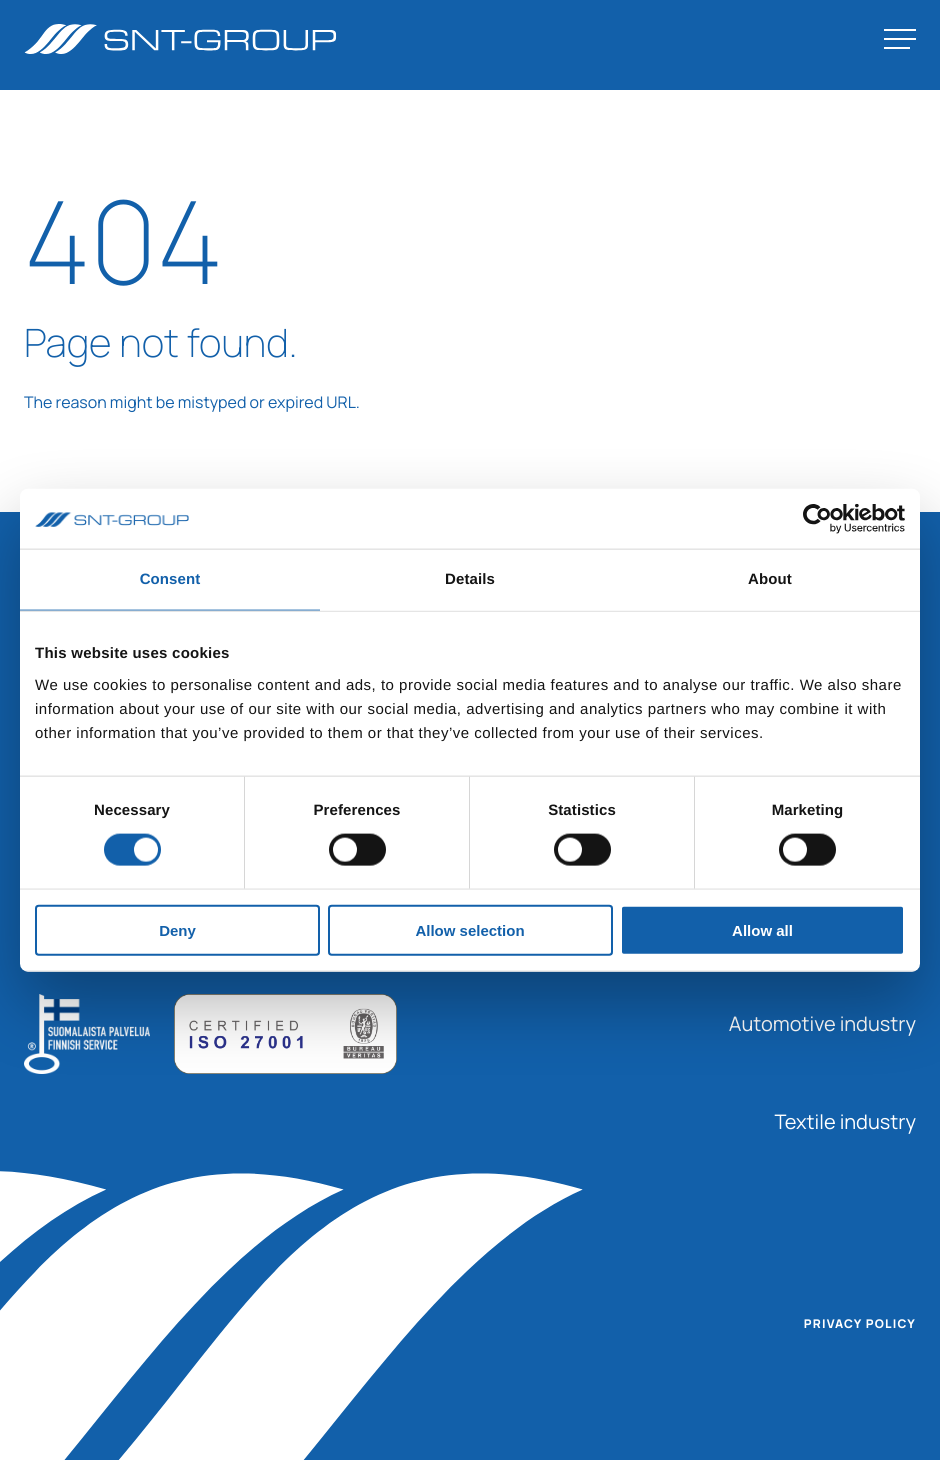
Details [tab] (470, 579)
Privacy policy (860, 1324)
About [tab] (770, 579)
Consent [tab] (170, 579)
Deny (177, 929)
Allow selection (469, 929)
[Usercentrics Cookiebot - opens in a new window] (817, 519)
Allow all (762, 929)
